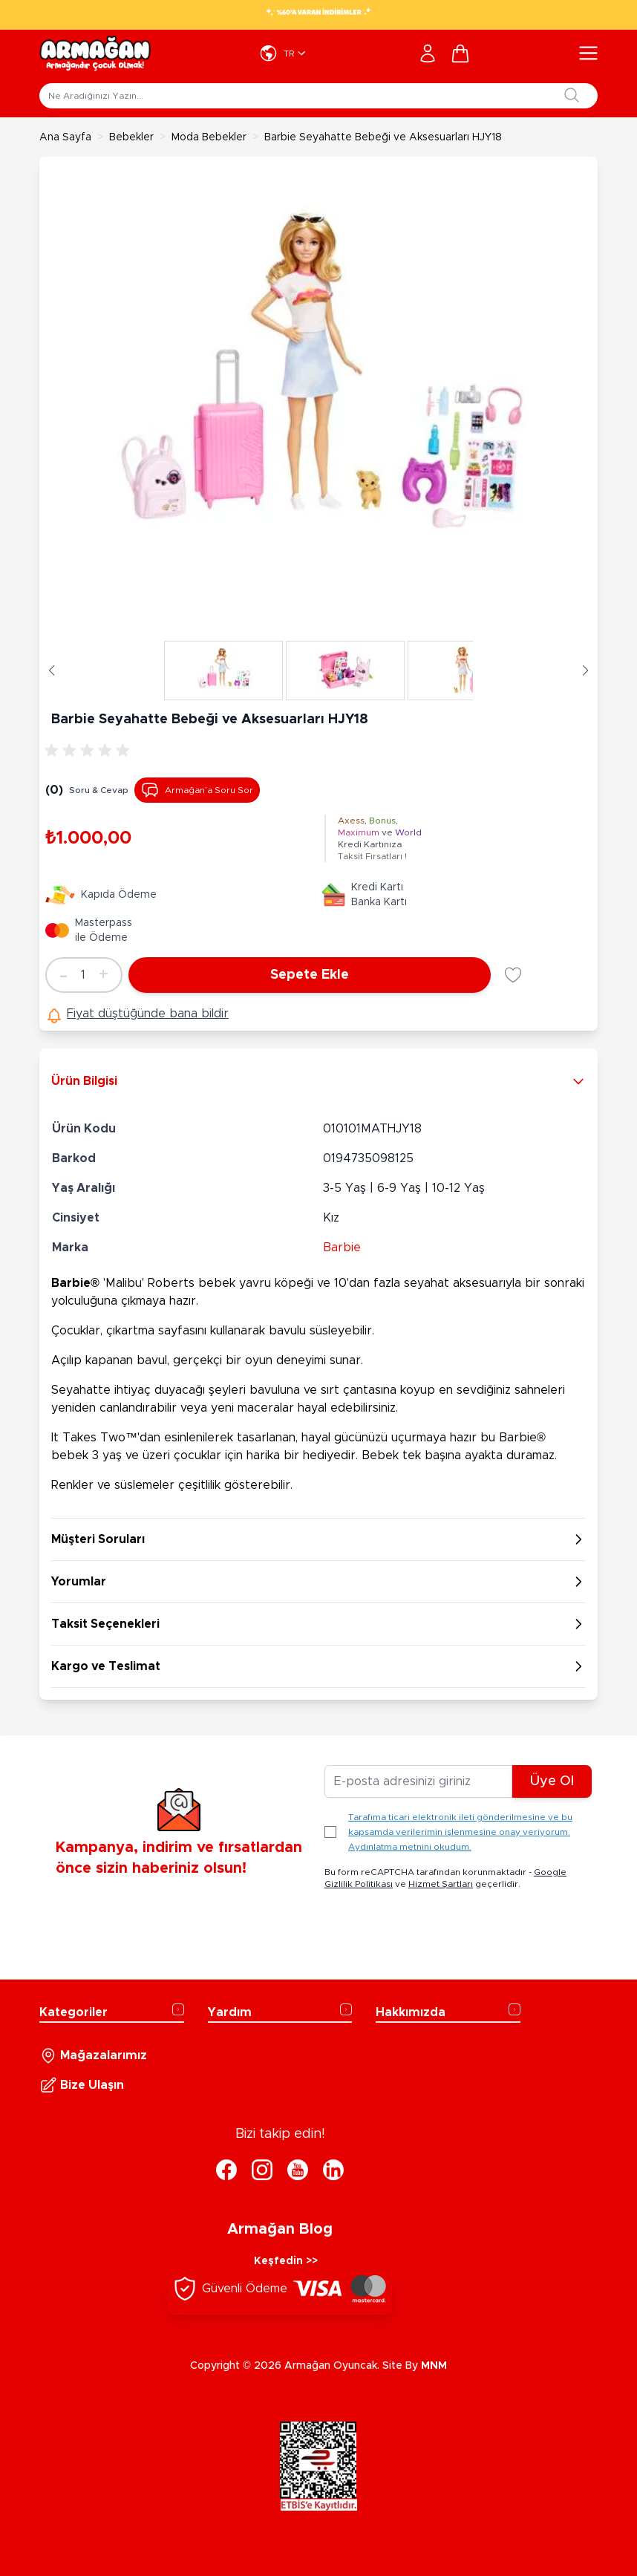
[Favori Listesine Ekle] (513, 975)
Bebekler (131, 137)
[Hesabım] (427, 53)
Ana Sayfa (65, 137)
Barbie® (75, 1283)
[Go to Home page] (95, 53)
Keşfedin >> (286, 2261)
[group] (89, 751)
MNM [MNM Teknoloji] (434, 2366)
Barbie (342, 1247)
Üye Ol (552, 1781)
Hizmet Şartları (440, 1883)
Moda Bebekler (209, 137)
